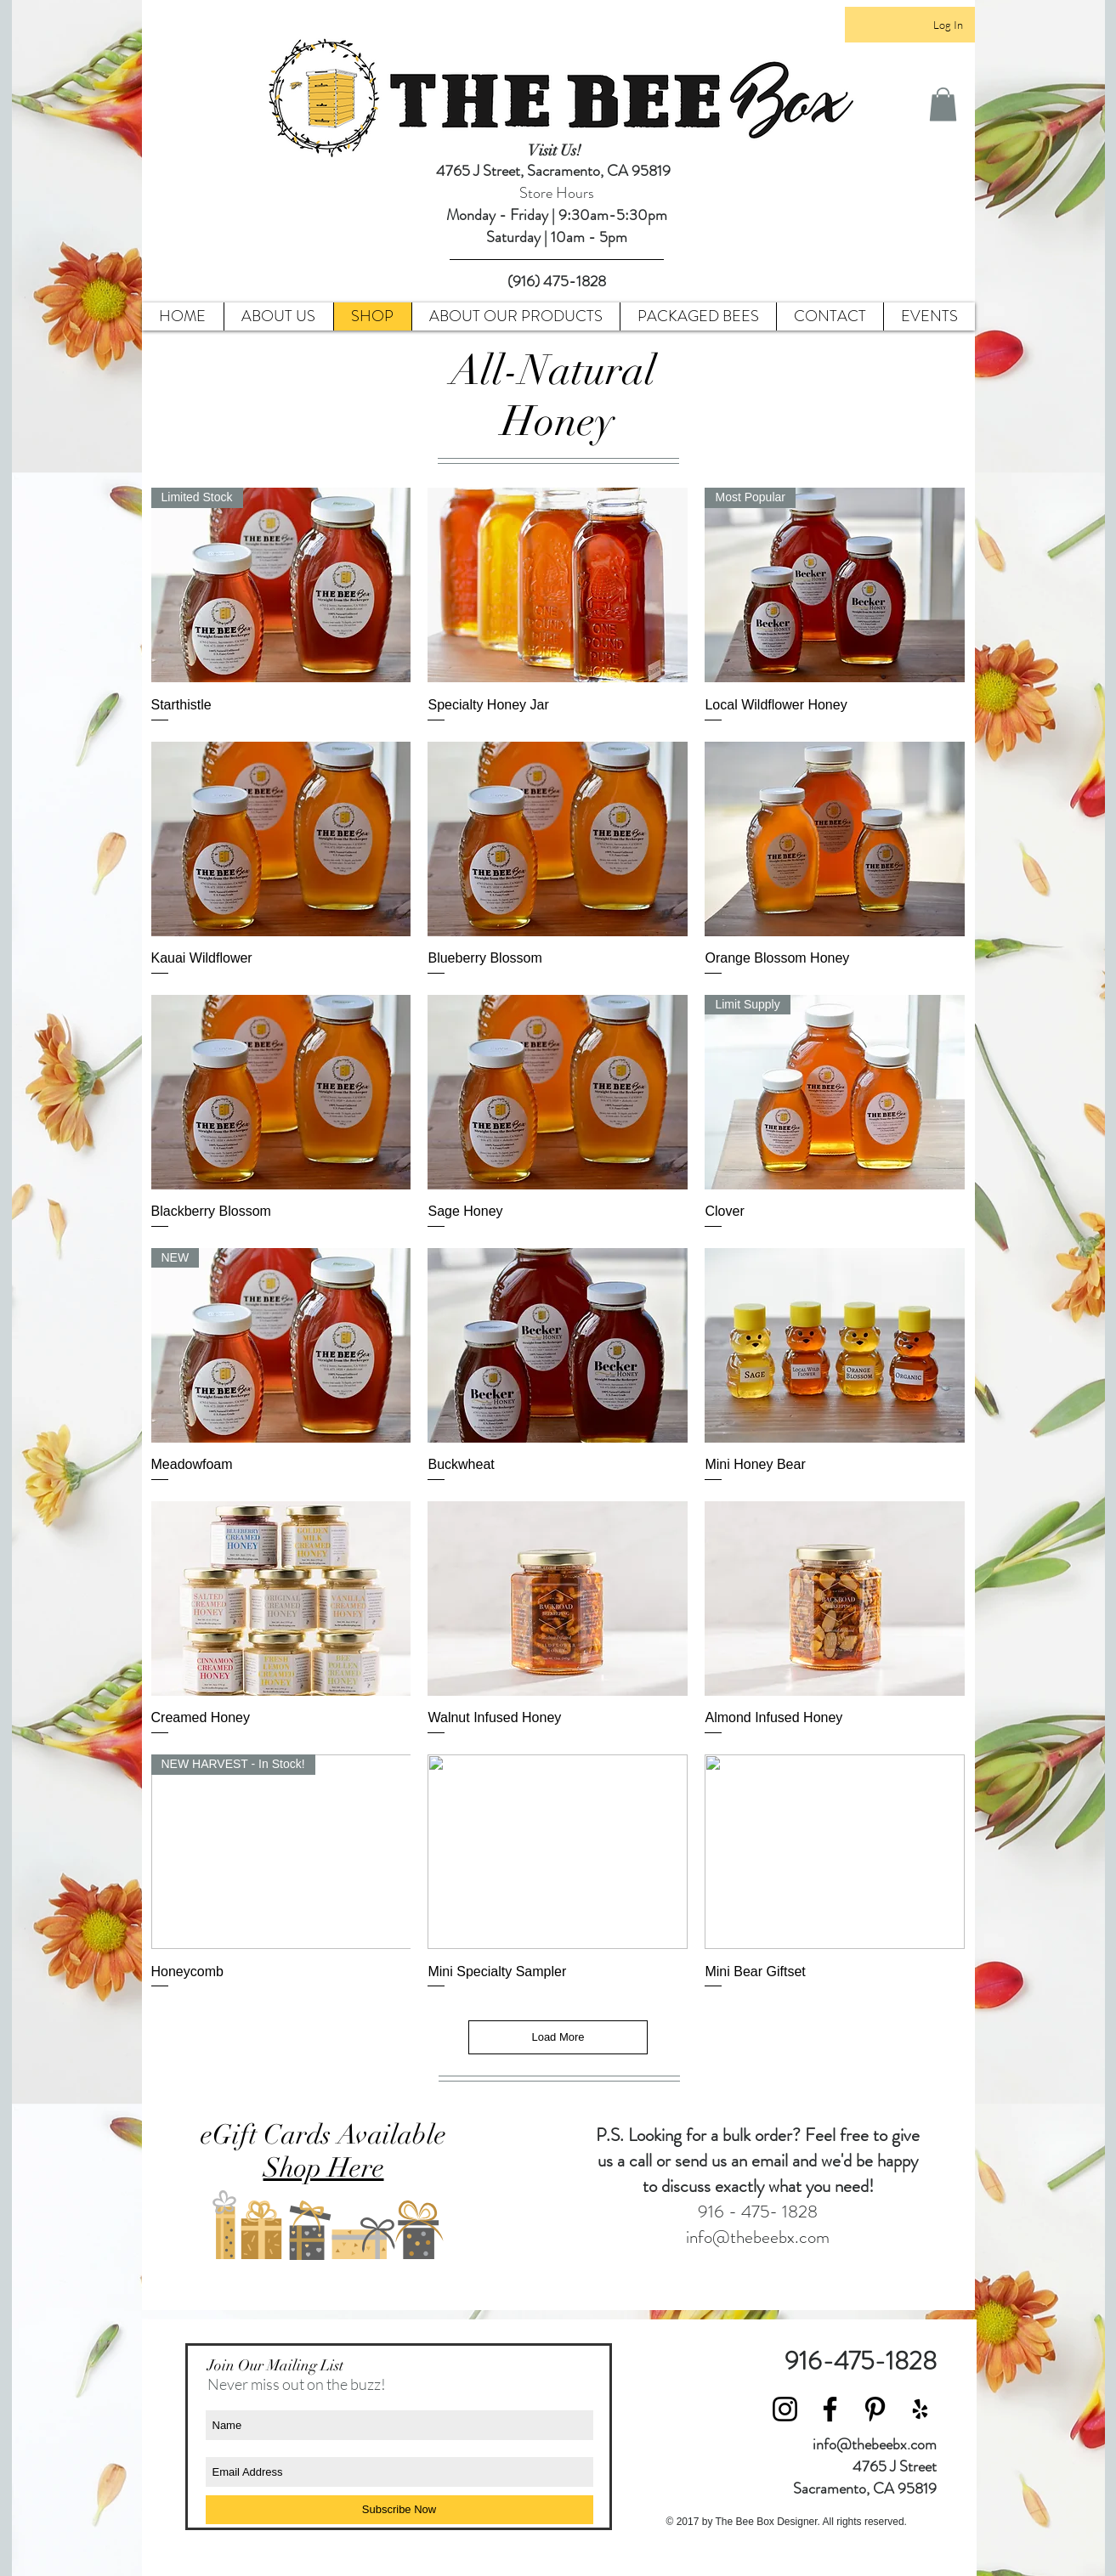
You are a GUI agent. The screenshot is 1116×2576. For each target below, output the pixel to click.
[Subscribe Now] (399, 2509)
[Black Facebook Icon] (830, 2409)
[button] (943, 104)
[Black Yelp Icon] (920, 2409)
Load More (557, 2037)
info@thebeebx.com (758, 2237)
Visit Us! (556, 150)
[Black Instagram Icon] (785, 2409)
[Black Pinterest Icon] (875, 2409)
